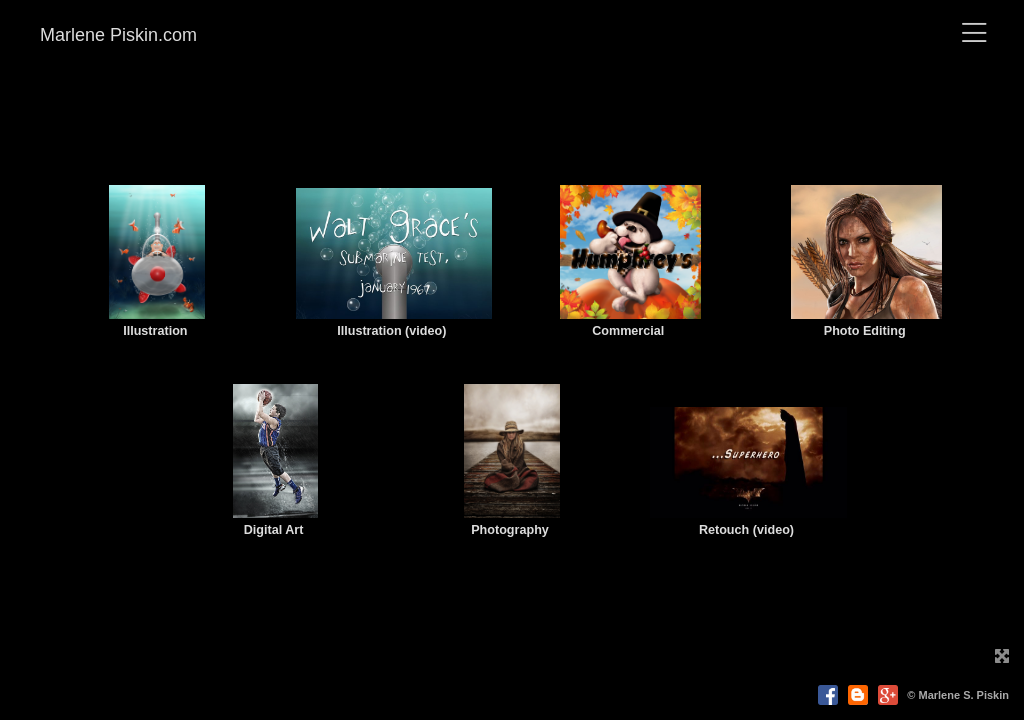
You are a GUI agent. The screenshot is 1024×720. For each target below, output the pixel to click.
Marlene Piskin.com (118, 35)
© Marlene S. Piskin (958, 695)
